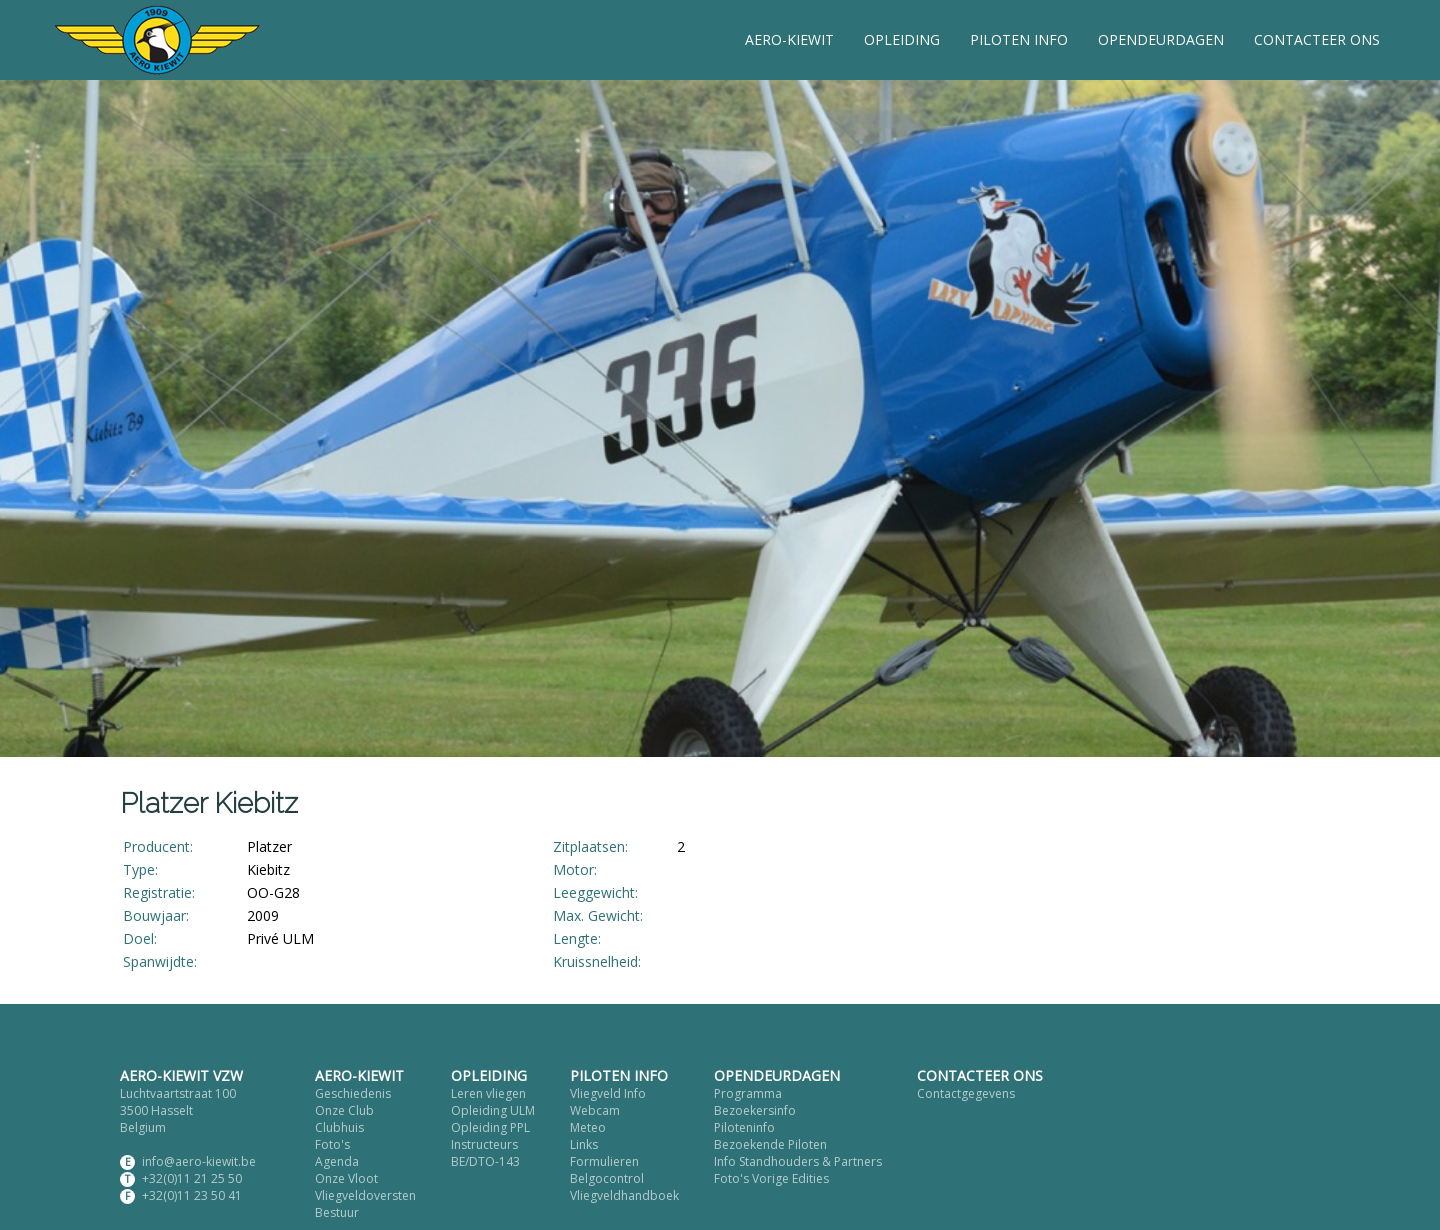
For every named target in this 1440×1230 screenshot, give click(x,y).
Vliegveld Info (608, 1093)
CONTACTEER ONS (1317, 39)
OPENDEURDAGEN (1161, 39)
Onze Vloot (346, 1178)
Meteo (588, 1127)
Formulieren (604, 1161)
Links (584, 1144)
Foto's (332, 1144)
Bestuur (337, 1212)
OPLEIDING (902, 39)
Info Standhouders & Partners (798, 1161)
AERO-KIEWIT (789, 39)
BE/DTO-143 (485, 1161)
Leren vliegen (488, 1093)
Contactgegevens (966, 1093)
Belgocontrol (607, 1178)
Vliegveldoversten (365, 1195)
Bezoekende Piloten (770, 1144)
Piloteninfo (744, 1127)
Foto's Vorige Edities (771, 1178)
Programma (748, 1093)
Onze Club (344, 1110)
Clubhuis (339, 1127)
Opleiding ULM (493, 1110)
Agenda (337, 1161)
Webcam (595, 1110)
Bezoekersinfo (755, 1110)
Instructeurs (484, 1144)
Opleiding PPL (490, 1127)
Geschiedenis (353, 1093)
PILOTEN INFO (1019, 39)
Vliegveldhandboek (624, 1195)
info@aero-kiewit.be (199, 1161)
